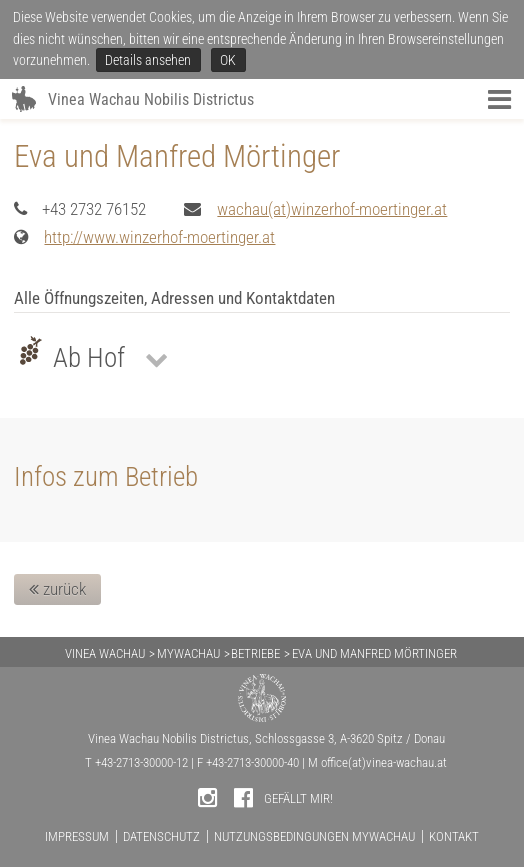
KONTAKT (454, 836)
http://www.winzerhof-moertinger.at (159, 237)
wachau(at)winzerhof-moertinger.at (332, 209)
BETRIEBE (255, 653)
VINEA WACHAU (105, 653)
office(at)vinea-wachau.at (384, 762)
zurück (57, 589)
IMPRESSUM (77, 836)
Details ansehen (148, 60)
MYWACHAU (188, 653)
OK (228, 60)
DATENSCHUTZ (161, 836)
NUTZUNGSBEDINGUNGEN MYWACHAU (314, 836)
